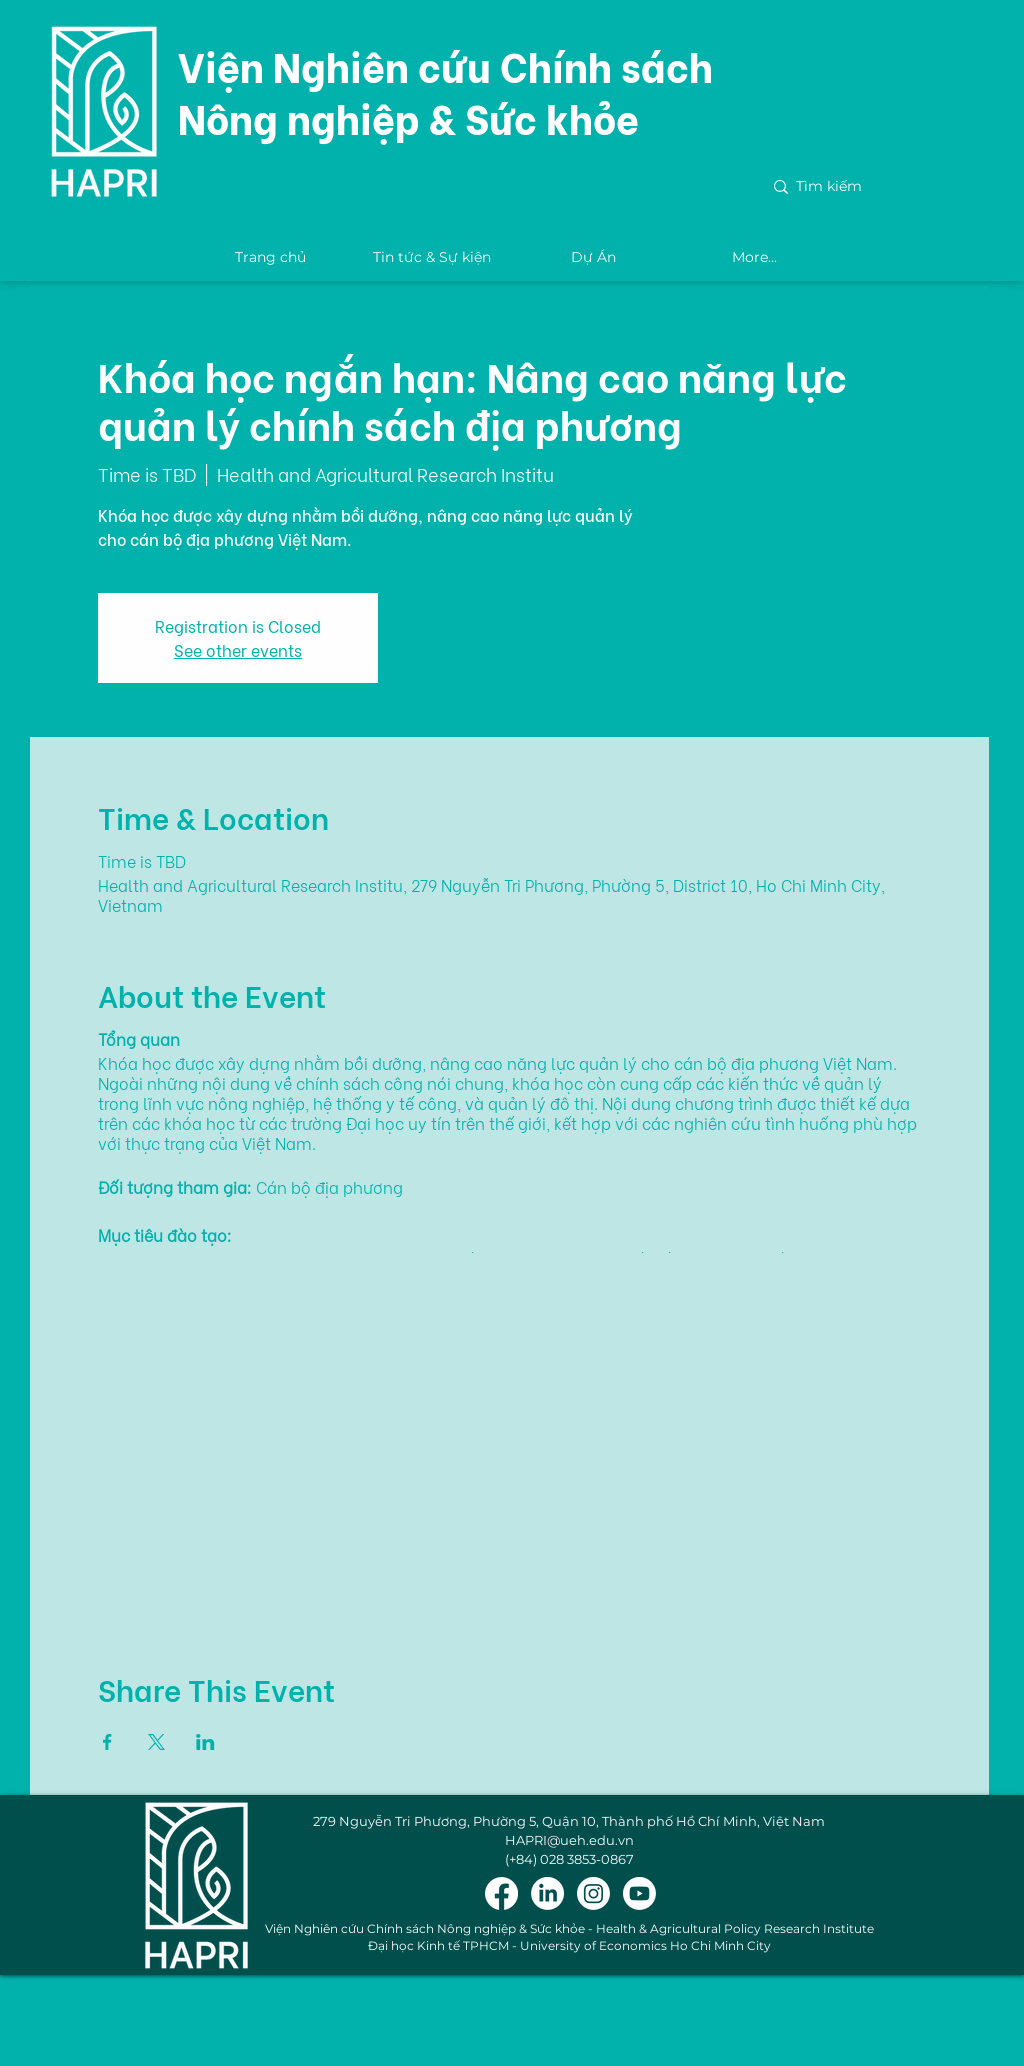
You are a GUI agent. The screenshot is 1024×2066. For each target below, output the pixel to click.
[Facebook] (501, 1893)
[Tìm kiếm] (877, 187)
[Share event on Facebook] (107, 1742)
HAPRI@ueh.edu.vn (569, 1840)
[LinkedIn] (547, 1893)
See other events (238, 649)
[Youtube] (639, 1893)
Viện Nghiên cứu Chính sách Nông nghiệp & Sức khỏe (445, 90)
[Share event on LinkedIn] (205, 1742)
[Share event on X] (156, 1742)
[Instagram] (593, 1893)
